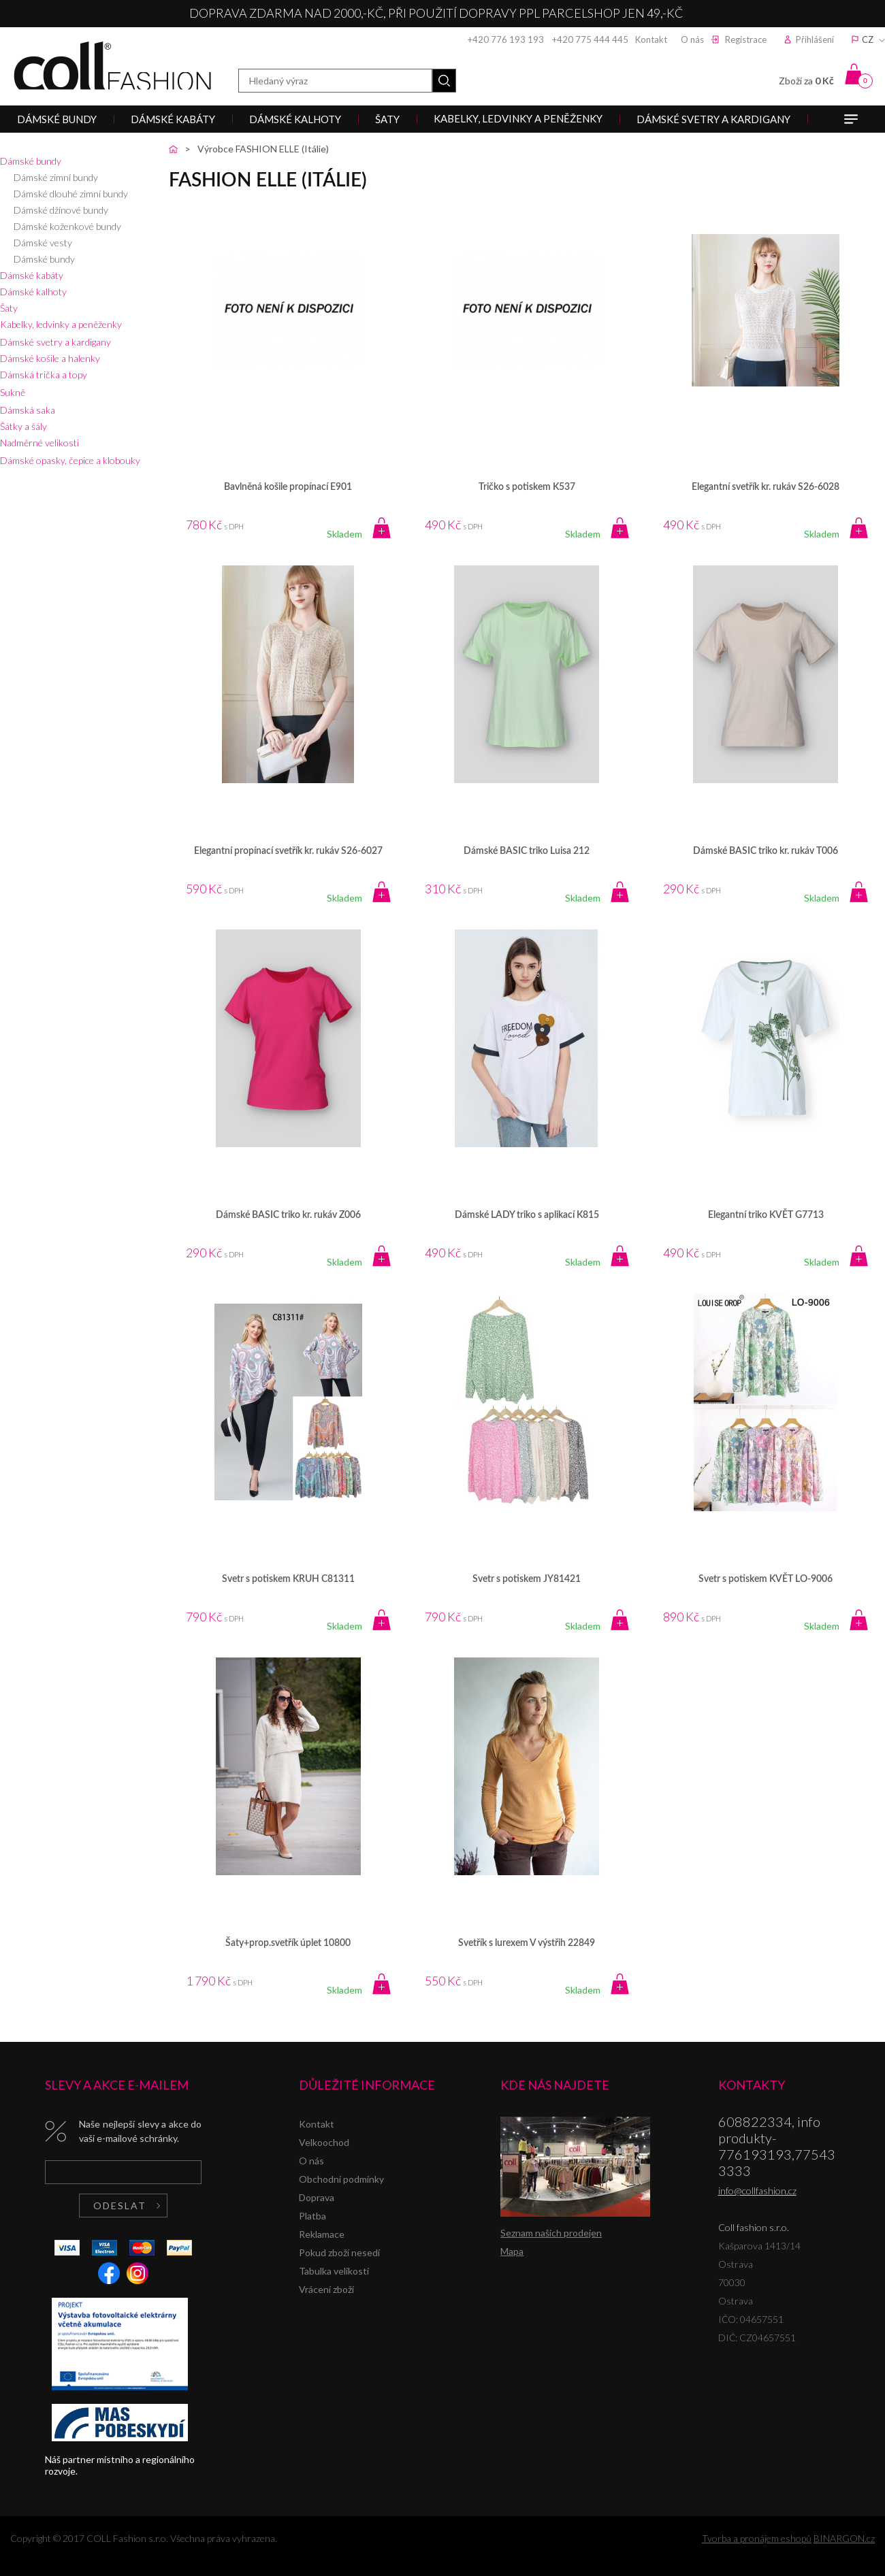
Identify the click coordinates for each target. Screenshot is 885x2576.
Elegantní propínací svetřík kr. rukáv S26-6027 (288, 851)
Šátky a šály (23, 426)
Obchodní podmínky (341, 2179)
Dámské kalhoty (33, 291)
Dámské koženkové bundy (67, 226)
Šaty (9, 308)
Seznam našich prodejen (551, 2233)
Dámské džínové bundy (61, 210)
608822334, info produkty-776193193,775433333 (776, 2146)
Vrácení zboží (326, 2289)
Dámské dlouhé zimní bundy (71, 193)
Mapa (512, 2251)
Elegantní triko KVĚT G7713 (766, 1215)
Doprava (316, 2197)
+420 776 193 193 (506, 39)
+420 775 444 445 (590, 39)
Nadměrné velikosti (39, 442)
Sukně (12, 392)
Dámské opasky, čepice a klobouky (70, 460)
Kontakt (651, 39)
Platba (312, 2216)
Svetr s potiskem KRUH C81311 (288, 1579)
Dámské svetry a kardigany (55, 342)
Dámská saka (27, 410)
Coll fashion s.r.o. (112, 66)
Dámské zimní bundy (56, 177)
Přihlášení (815, 39)
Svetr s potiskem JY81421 (526, 1579)
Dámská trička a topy (43, 374)
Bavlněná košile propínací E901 (288, 487)
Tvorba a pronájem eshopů (756, 2538)
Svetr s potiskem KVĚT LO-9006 (765, 1579)
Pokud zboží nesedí (339, 2252)
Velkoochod (324, 2142)
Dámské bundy (30, 161)
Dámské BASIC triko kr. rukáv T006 (765, 851)
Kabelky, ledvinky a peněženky (61, 324)
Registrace (746, 39)
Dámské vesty (43, 242)
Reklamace (321, 2234)
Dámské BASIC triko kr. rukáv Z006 (288, 1215)
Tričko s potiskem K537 (527, 487)
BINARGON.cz (844, 2538)
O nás (692, 39)
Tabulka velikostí (334, 2271)
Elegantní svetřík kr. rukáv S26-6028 (765, 487)
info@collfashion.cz (757, 2190)
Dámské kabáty (31, 275)
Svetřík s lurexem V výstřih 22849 (526, 1943)
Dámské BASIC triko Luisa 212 (527, 851)
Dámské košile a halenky (50, 358)
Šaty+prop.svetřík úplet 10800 (288, 1943)
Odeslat (119, 2205)
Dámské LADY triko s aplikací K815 (527, 1215)
